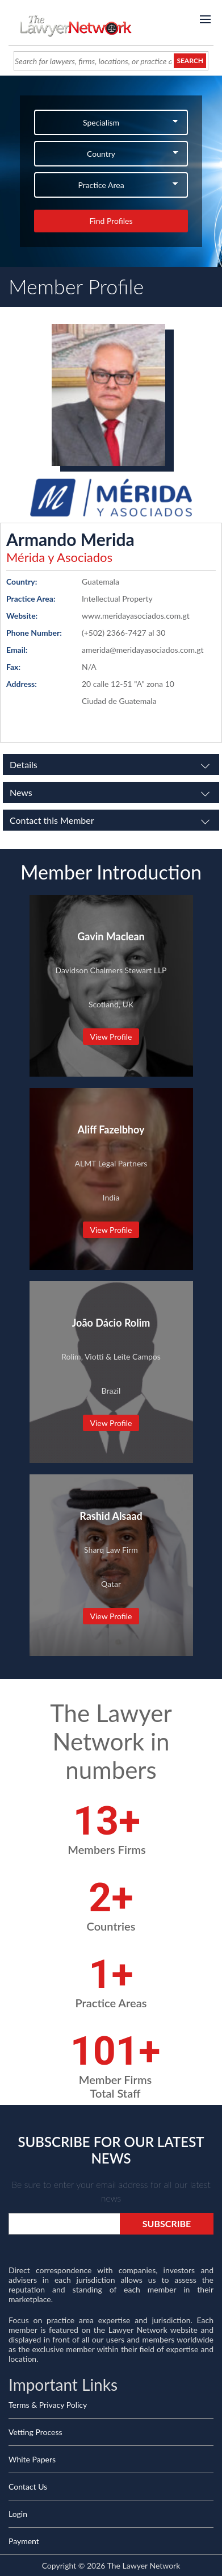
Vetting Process (35, 2432)
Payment (24, 2541)
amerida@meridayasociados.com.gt (143, 650)
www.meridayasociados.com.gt (136, 615)
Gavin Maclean (111, 936)
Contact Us (28, 2486)
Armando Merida (70, 539)
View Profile (111, 1036)
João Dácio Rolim (111, 1322)
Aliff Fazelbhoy (110, 1129)
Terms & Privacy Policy (48, 2405)
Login (18, 2514)
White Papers (32, 2459)
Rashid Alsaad (111, 1516)
